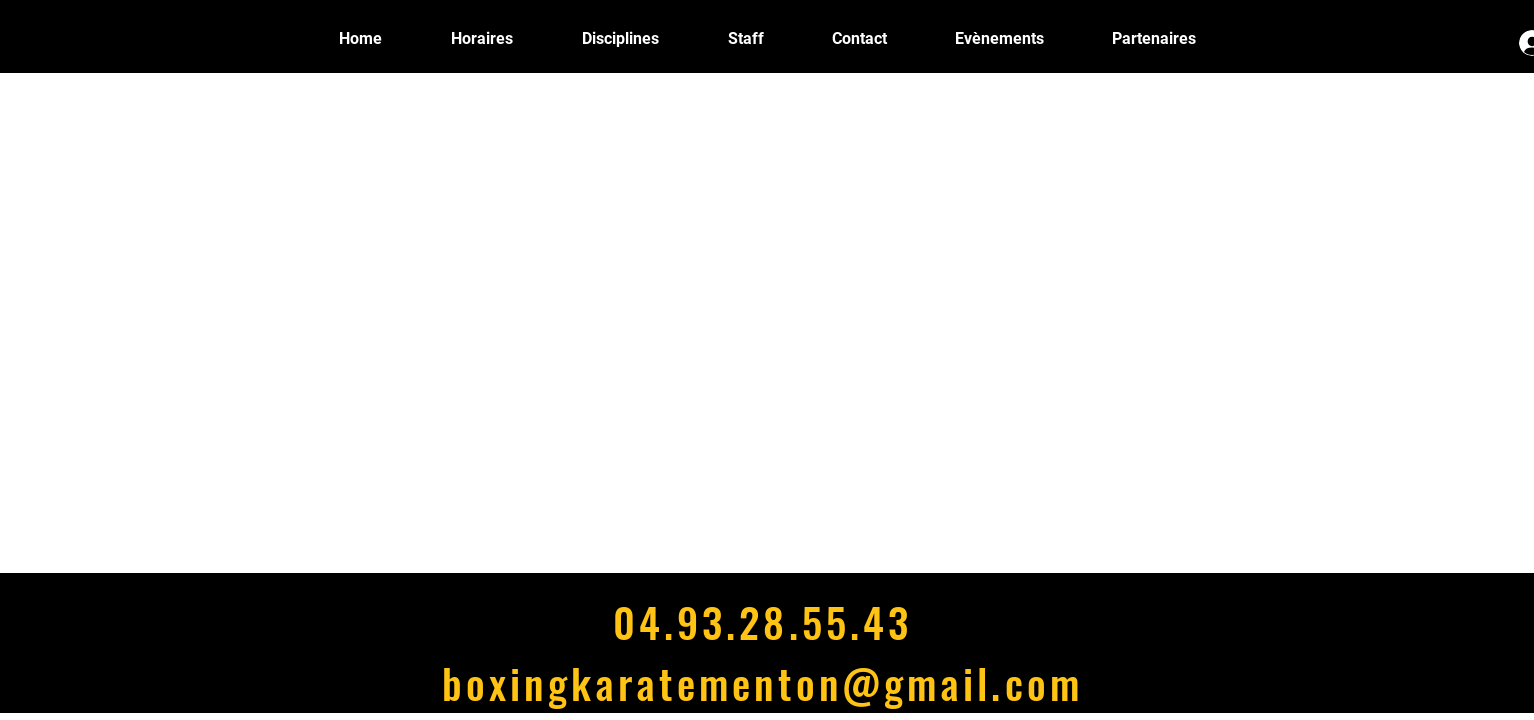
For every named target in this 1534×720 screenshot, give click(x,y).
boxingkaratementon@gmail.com (762, 682)
